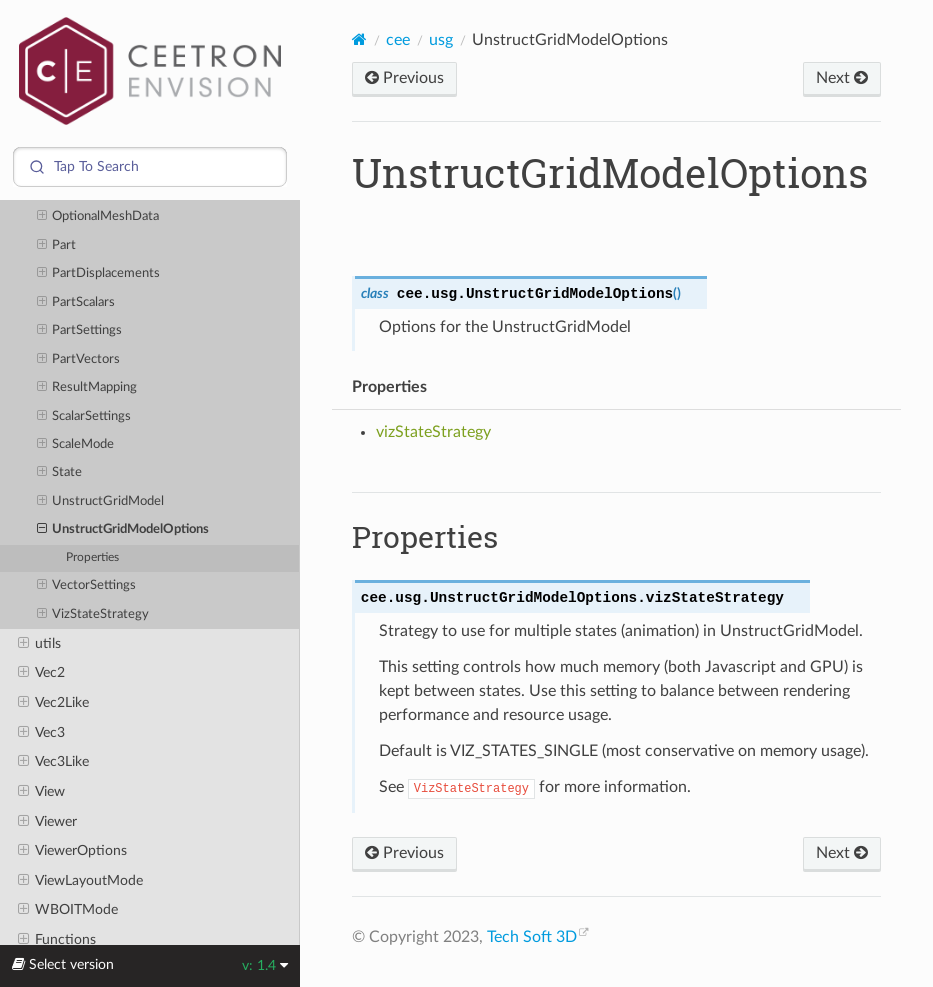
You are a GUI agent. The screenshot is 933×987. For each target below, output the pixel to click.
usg (441, 40)
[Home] (359, 39)
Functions (57, 940)
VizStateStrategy (93, 615)
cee (398, 40)
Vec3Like (53, 762)
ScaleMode (76, 445)
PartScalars (76, 303)
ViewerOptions (72, 851)
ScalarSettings (84, 417)
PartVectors (79, 360)
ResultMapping (87, 388)
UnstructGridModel (101, 502)
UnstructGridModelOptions (123, 530)
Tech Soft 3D (532, 937)
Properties (92, 557)
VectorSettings (87, 586)
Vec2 (41, 673)
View (41, 792)
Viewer (47, 822)
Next (842, 78)
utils (39, 644)
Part (57, 246)
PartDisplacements (99, 274)
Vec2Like (53, 703)
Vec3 (41, 733)
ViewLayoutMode (80, 881)
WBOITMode (68, 910)
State (60, 473)
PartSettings (80, 331)
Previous (404, 78)
